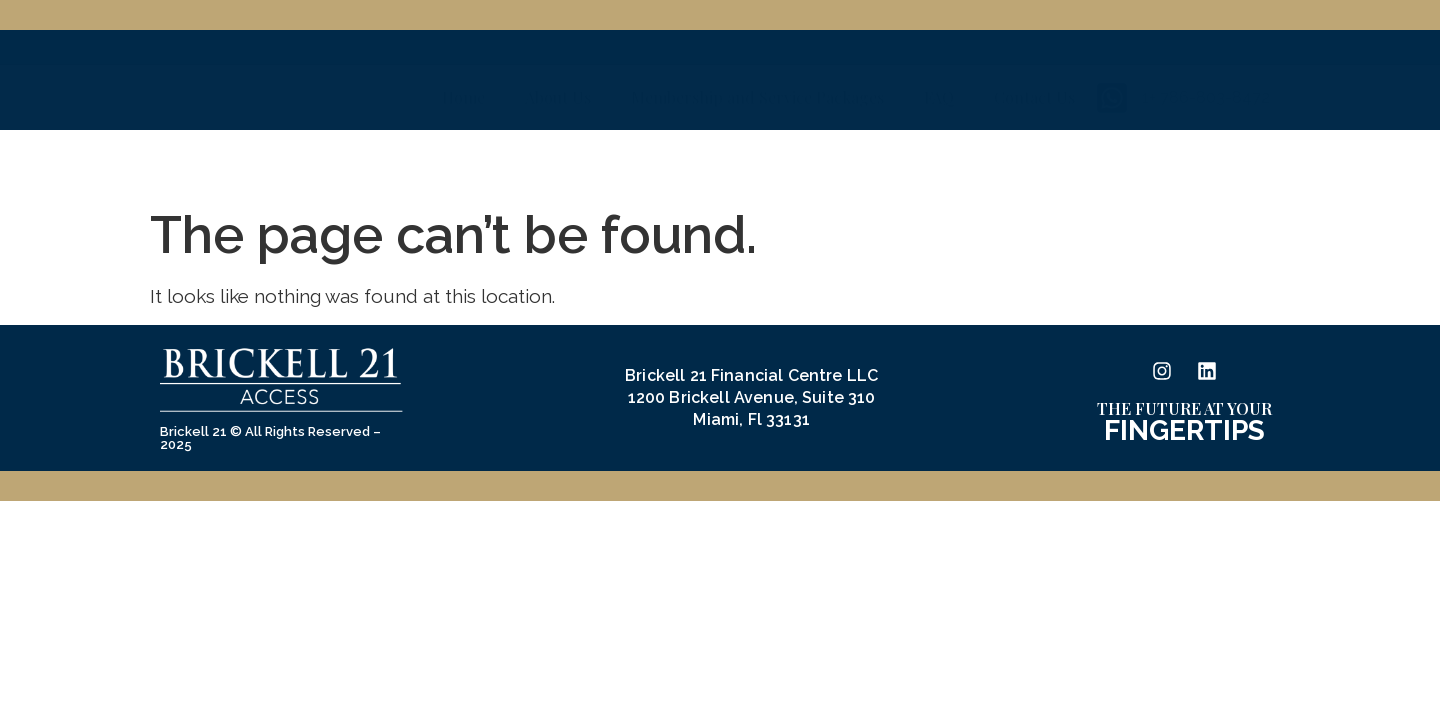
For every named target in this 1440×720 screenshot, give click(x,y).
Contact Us (1034, 162)
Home (463, 162)
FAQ (939, 162)
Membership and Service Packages (757, 162)
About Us (558, 162)
